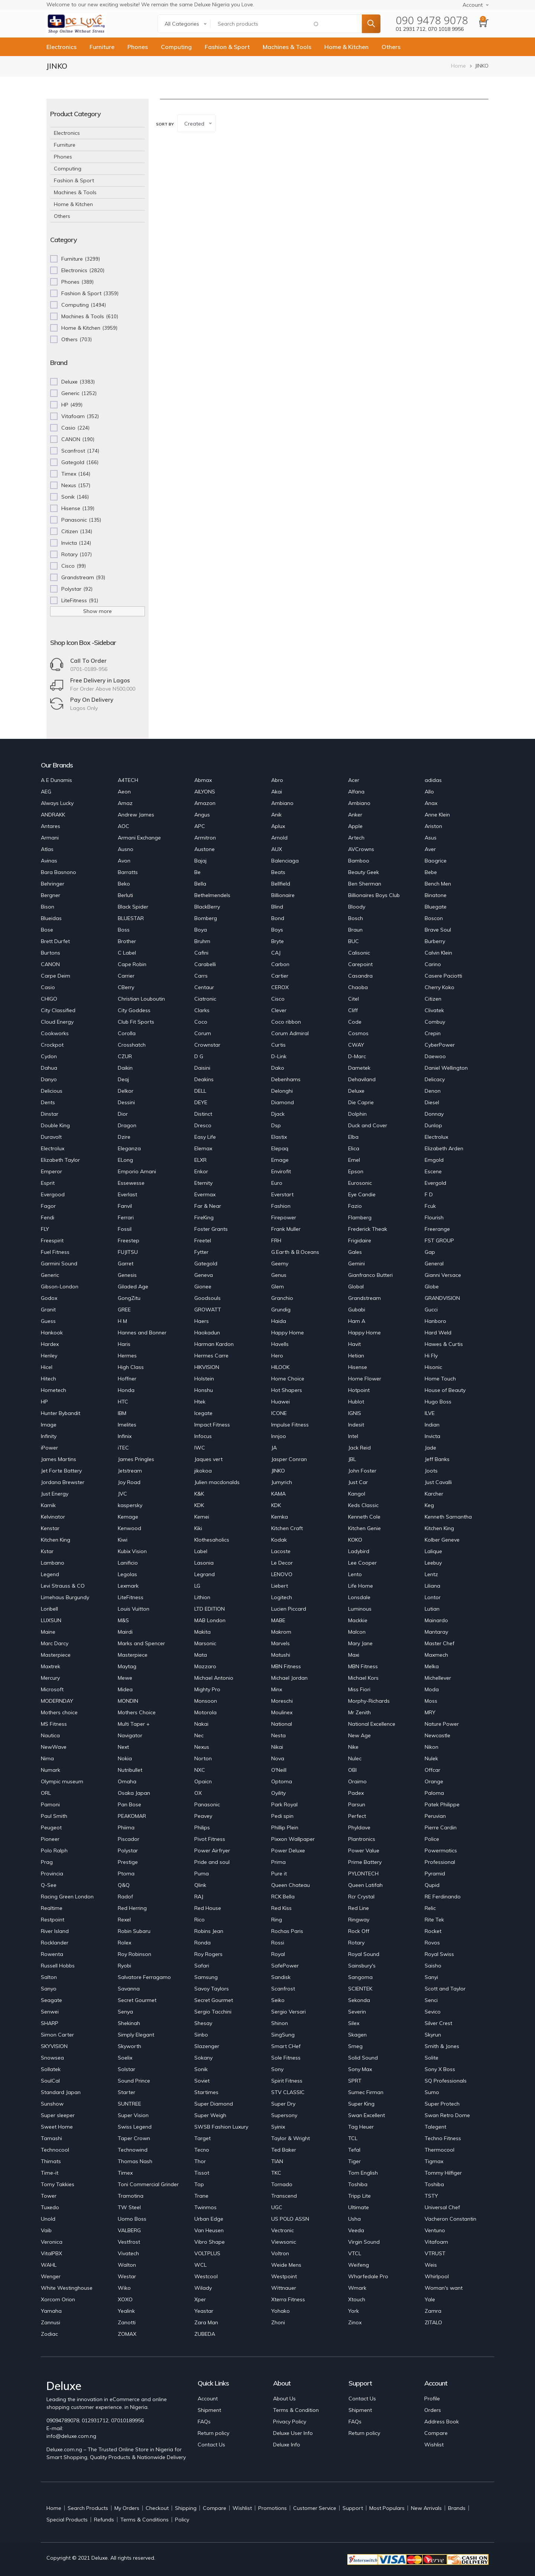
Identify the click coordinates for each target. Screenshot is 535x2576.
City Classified (58, 1010)
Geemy (279, 1263)
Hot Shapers (286, 1390)
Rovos (432, 1942)
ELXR (200, 1160)
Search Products (88, 2508)
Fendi (47, 1217)
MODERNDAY (57, 1701)
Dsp (276, 1125)
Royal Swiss (439, 1954)
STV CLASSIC (288, 2092)
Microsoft (52, 1689)
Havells (280, 1344)
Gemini (356, 1263)
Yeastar (203, 2311)
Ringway (358, 1919)
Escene (433, 1171)
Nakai (201, 1724)
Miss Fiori (359, 1689)
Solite (431, 2057)
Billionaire (283, 895)
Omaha (127, 1781)
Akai (276, 791)
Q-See (48, 1885)
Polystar (128, 1850)
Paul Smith (54, 1816)
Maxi (353, 1654)
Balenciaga (285, 860)
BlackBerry (207, 906)
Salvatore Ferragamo (144, 1977)
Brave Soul (438, 929)
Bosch (355, 918)
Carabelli (205, 964)
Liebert (279, 1585)
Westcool (206, 2276)
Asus (431, 837)
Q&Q (124, 1885)
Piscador (128, 1839)
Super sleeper (58, 2115)
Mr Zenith (359, 1712)
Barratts (128, 872)
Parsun (356, 1804)
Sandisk (281, 1977)
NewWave (54, 1747)
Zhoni (278, 2322)
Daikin (125, 1067)
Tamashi (51, 2138)
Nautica (50, 1735)
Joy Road (129, 1482)
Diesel (432, 1102)
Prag (47, 1862)
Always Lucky (57, 803)
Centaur (204, 987)
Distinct (203, 1114)
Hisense (357, 1367)
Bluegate (436, 906)
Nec (199, 1735)
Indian (432, 1424)
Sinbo (201, 2034)
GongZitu (129, 1298)
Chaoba (358, 987)
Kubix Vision (132, 1551)
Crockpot (52, 1044)
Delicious (51, 1091)
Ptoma (126, 1873)
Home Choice (287, 1378)
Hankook (52, 1332)
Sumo (432, 2092)
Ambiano (282, 803)
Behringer (52, 883)
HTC (123, 1401)
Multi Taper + (134, 1724)
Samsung (206, 1977)
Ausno (125, 849)
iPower (49, 1447)
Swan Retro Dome (447, 2115)
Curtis (278, 1044)
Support (353, 2508)
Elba (353, 1137)
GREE (124, 1309)
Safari (201, 1965)
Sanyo (48, 1988)
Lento (355, 1574)
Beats (278, 872)
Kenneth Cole (364, 1516)
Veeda (356, 2230)
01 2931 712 (410, 29)
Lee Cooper (362, 1562)
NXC (199, 1770)
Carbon (280, 964)
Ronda (202, 1942)
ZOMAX (127, 2334)
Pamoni (50, 1804)
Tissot (201, 2172)
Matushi (280, 1654)
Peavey (203, 1816)
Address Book (441, 2421)
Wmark (357, 2288)
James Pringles (136, 1459)
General (434, 1263)
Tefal (354, 2149)
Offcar (432, 1770)
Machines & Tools (287, 46)
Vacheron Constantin (450, 2218)
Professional (440, 1862)
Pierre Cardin (441, 1827)
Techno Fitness (443, 2138)
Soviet (202, 2080)
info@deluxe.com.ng (71, 2436)
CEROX (280, 987)
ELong (125, 1160)
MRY (430, 1712)
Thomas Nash (135, 2161)
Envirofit (281, 1171)
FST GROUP (439, 1240)
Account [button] (473, 4)
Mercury (50, 1678)
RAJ (198, 1896)
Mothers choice (59, 1712)
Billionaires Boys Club (374, 895)
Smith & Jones (442, 2046)
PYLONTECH (363, 1873)
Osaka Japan (134, 1793)
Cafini (201, 952)
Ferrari (126, 1217)
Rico (199, 1919)
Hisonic (433, 1367)
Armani (50, 837)
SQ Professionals (446, 2080)
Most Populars (387, 2508)
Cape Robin (132, 964)
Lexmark (128, 1585)
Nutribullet (130, 1770)
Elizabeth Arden (444, 1148)
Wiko (124, 2288)
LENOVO (281, 1574)
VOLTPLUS (207, 2253)
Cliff (353, 1010)
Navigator (130, 1735)
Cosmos (358, 1033)
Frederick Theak (367, 1229)
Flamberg (360, 1217)
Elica (353, 1148)
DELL (200, 1091)
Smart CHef (286, 2046)
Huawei (280, 1401)
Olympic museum (62, 1781)
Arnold (279, 837)
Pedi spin (282, 1816)
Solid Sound (363, 2057)
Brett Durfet (55, 941)
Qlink (200, 1885)
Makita (202, 1631)
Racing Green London (67, 1896)
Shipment (209, 2410)
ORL (46, 1793)
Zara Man (206, 2322)
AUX (276, 849)
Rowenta (52, 1954)
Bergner (50, 895)
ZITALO (433, 2322)
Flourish (434, 1217)
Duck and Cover (367, 1125)
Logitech (281, 1597)
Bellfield (280, 883)
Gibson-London (59, 1286)
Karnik (48, 1505)
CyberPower (440, 1044)
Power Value (363, 1850)
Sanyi (431, 1977)
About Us (284, 2398)
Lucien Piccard (288, 1608)
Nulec (354, 1758)
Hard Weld (438, 1332)
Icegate (203, 1413)
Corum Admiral (290, 1033)
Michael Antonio (213, 1678)
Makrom (281, 1631)
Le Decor (282, 1562)
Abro (277, 780)
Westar (127, 2276)
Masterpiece (56, 1654)
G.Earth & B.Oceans (295, 1252)
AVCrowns (361, 849)
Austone (204, 849)
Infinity (48, 1436)
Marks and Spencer (141, 1643)
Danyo (49, 1079)
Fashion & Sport (227, 46)
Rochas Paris (287, 1931)
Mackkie (357, 1620)
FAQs (204, 2421)
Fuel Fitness (55, 1252)
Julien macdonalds (217, 1482)
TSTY (431, 2195)
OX (198, 1793)
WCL (200, 2265)
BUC (353, 941)
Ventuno (435, 2230)
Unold (48, 2218)
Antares (50, 826)
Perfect (357, 1816)
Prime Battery (365, 1862)
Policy (182, 2519)
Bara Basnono (58, 872)
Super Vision (133, 2115)
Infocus (203, 1436)
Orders (432, 2410)
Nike (353, 1747)
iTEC (123, 1447)
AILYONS (204, 791)
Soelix (125, 2057)
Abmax (203, 780)
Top (199, 2184)
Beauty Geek (363, 872)
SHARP (49, 2023)
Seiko (278, 2000)
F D (429, 1194)
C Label (127, 952)
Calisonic (359, 952)
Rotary (356, 1942)
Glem (277, 1286)
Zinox (354, 2322)
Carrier (126, 975)
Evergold (435, 1183)
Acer (353, 780)
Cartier (279, 975)
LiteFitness (130, 1597)
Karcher (434, 1493)
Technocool (55, 2149)
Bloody (356, 906)
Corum (202, 1033)
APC (199, 826)
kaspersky (130, 1505)
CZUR (125, 1056)
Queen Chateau (290, 1885)
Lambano (52, 1562)
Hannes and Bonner (142, 1332)
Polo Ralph (54, 1850)
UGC (276, 2207)
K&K (199, 1493)
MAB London (210, 1620)
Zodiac (49, 2334)
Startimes (206, 2092)
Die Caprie (361, 1102)
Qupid (432, 1885)
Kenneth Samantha (448, 1516)
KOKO (355, 1539)
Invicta (432, 1436)
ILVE (430, 1413)
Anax (431, 803)
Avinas (49, 860)
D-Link (278, 1056)
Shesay (203, 2023)
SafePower (285, 1965)
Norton (203, 1758)
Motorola (205, 1712)
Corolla (127, 1033)
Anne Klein (437, 814)
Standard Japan (61, 2092)
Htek (199, 1401)
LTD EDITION (209, 1608)
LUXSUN (51, 1620)
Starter (126, 2092)
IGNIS (354, 1413)
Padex (356, 1793)
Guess (48, 1321)
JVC (122, 1493)
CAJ (276, 952)
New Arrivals (426, 2508)
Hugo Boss (438, 1401)
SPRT (354, 2080)
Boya (200, 929)
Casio (48, 987)
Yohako (280, 2311)
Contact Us (211, 2444)
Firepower (283, 1217)
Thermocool (439, 2149)
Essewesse (131, 1183)
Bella (200, 883)
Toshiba (357, 2184)
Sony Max (360, 2069)
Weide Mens (286, 2265)
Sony (277, 2069)
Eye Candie (362, 1194)
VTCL (354, 2253)
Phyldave (359, 1827)
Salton (49, 1977)
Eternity (203, 1183)
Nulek (431, 1758)
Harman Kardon (214, 1344)
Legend (50, 1574)
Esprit (48, 1183)
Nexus (201, 1747)
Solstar (126, 2069)
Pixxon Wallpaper (293, 1839)
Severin (357, 2011)
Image (48, 1424)
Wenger (51, 2276)
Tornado (281, 2184)
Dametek (359, 1067)
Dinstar (49, 1114)
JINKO (278, 1470)
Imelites (127, 1424)
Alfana (356, 791)
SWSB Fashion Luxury (221, 2126)
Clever (278, 1010)
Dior (123, 1114)
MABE (278, 1620)
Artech (356, 837)
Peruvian (435, 1816)
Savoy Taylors (211, 1988)
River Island (55, 1931)
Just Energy (54, 1493)
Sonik (201, 2069)
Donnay (434, 1114)
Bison (47, 906)
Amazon (204, 803)
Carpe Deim (55, 975)
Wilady (203, 2288)
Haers (201, 1321)
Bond (277, 918)
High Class (131, 1367)
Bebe (431, 872)
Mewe (125, 1678)
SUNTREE (129, 2103)
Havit (354, 1344)
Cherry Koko (439, 987)
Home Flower (364, 1378)
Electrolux (436, 1137)
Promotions (272, 2508)
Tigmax (434, 2161)
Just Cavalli (438, 1482)
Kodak (279, 1539)
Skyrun (433, 2034)
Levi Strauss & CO (63, 1585)
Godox (49, 1298)
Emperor (51, 1171)
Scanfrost (283, 1988)
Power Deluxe (288, 1850)
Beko (124, 883)
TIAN (277, 2161)
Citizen (433, 998)
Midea (125, 1689)
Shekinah (129, 2023)
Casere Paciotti (443, 975)
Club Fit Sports (136, 1021)
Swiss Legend (135, 2126)
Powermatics (441, 1850)
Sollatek (51, 2069)
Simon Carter (57, 2034)
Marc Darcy (54, 1643)
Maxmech (436, 1654)
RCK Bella (283, 1896)
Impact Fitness (212, 1424)
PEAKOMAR (132, 1816)
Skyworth (129, 2046)
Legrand (204, 1574)
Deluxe (356, 1091)
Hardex (50, 1344)
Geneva (203, 1275)
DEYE (200, 1102)
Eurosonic (360, 1183)
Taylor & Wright (290, 2138)
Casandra (360, 975)
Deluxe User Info (293, 2433)
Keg (429, 1505)
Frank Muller (286, 1229)
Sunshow (52, 2103)
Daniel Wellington (446, 1067)
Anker (355, 814)
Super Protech (442, 2103)
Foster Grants (211, 1229)
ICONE (279, 1413)
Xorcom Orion (58, 2299)
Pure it (279, 1873)
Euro (276, 1183)
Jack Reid (359, 1447)
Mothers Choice (137, 1712)
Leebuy (433, 1562)
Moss (431, 1701)
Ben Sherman (364, 883)
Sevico (433, 2011)
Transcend (284, 2195)
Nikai (277, 1747)
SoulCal (50, 2080)
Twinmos (205, 2207)
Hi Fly (431, 1355)
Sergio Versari (288, 2011)
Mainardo (436, 1620)
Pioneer (50, 1839)
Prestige (128, 1862)
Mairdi (125, 1631)
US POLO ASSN (290, 2218)
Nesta (278, 1735)
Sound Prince (134, 2080)
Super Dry (283, 2103)
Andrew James (136, 814)
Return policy (213, 2433)
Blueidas (51, 918)
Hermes (127, 1355)
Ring (276, 1919)
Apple (355, 826)
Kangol (356, 1493)
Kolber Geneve (442, 1539)
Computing (176, 46)
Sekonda (359, 2000)
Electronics (61, 46)
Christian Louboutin (141, 998)
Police (432, 1839)
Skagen (357, 2034)
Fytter (201, 1252)
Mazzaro (205, 1666)
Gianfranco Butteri (370, 1275)
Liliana (432, 1585)
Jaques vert (208, 1459)
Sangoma (360, 1977)
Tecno (201, 2149)
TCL (352, 2138)
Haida (278, 1321)
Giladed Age (133, 1286)
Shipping (186, 2508)
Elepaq (279, 1148)
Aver (430, 849)
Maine (48, 1631)
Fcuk (430, 1206)
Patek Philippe (442, 1804)
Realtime (51, 1908)
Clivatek (434, 1010)
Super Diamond (213, 2103)
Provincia (52, 1873)
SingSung (283, 2034)
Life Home (360, 1585)
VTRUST (435, 2253)
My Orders (126, 2508)
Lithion (202, 1597)
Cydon (49, 1056)
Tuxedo (50, 2207)
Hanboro (435, 1321)
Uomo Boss (132, 2218)
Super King (361, 2103)
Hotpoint (359, 1390)
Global (356, 1286)
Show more (97, 611)
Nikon (431, 1747)
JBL (352, 1459)
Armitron (205, 837)
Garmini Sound (59, 1263)
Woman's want (444, 2288)
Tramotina (130, 2195)
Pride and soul (212, 1862)
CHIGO (49, 998)
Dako (277, 1067)
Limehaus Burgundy (65, 1597)
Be (197, 872)
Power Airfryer (212, 1850)
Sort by (165, 124)
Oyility (278, 1793)
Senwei (50, 2011)
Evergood (53, 1194)
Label (200, 1551)
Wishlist (434, 2444)
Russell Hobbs (58, 1965)
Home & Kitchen (346, 46)
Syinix (278, 2126)
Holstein (204, 1378)
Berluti (125, 895)
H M (122, 1321)
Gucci (431, 1309)
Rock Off (358, 1931)
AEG (46, 791)
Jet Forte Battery (61, 1470)
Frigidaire (359, 1240)
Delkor (125, 1091)
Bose (47, 929)
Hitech (48, 1378)
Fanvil (125, 1206)
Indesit (356, 1424)
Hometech (53, 1390)
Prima (278, 1862)
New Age (359, 1735)
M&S (123, 1620)
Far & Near (207, 1206)
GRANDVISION (442, 1298)
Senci (431, 2000)
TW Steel (129, 2207)
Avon (124, 860)
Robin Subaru (134, 1931)
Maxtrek (50, 1666)
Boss (124, 929)
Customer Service (314, 2508)
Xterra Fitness (288, 2299)
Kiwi (122, 1539)
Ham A (356, 1321)
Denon (433, 1091)
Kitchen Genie (364, 1528)
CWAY (356, 1044)
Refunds (104, 2519)
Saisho (433, 1965)
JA (274, 1447)
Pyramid (435, 1873)
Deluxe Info (286, 2444)
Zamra (433, 2311)
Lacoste (281, 1551)
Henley (49, 1355)
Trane (201, 2195)
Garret (125, 1263)
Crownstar (207, 1044)
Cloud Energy (57, 1021)
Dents (48, 1102)
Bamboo (358, 860)
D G (198, 1056)
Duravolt (51, 1137)
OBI (352, 1770)
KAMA (278, 1493)
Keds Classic (363, 1505)
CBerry (126, 987)
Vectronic (282, 2230)
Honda (126, 1390)
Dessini (126, 1102)
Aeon (124, 791)
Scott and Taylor (445, 1988)
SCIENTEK (360, 1988)
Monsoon (205, 1701)
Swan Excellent (366, 2115)
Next (123, 1747)
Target (202, 2138)
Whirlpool (437, 2276)
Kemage (128, 1516)
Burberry (435, 941)
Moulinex (281, 1712)
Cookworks (55, 1033)
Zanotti (127, 2322)
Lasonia (204, 1562)
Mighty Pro (207, 1689)
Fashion (281, 1206)
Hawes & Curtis (444, 1344)
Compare (436, 2433)
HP (44, 1401)
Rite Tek (434, 1919)
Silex (353, 2023)
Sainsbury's (362, 1965)
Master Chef (439, 1643)
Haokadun (207, 1332)
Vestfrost (129, 2241)
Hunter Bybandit (60, 1413)
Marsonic (205, 1643)
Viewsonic (283, 2241)
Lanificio (128, 1562)
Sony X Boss (440, 2069)
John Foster (362, 1470)
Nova (277, 1758)
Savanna (129, 1988)
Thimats (51, 2161)
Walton (127, 2265)
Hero (277, 1355)
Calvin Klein (438, 952)
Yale (430, 2299)
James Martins (58, 1459)
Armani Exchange (139, 837)
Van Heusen (209, 2230)
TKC (276, 2172)
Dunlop (433, 1125)
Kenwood (129, 1528)
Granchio (282, 1298)
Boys (277, 929)
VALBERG (129, 2230)
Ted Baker (283, 2149)
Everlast (127, 1194)
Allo (429, 791)
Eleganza (129, 1148)
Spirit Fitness (286, 2080)
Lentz (431, 1574)
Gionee (202, 1286)
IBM (122, 1413)
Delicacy (435, 1079)
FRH (276, 1240)
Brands (457, 2508)
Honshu (203, 1390)
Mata (200, 1654)
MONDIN (128, 1701)
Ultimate (358, 2207)
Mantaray (436, 1631)
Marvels (280, 1643)
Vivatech (128, 2253)
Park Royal (284, 1804)
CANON (50, 964)
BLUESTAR (131, 918)
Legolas (127, 1574)
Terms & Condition (296, 2410)
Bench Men (438, 883)
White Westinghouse (67, 2288)
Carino (433, 964)
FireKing (204, 1217)
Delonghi (282, 1091)
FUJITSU (128, 1252)
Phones (137, 46)
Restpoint (52, 1919)
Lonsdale (359, 1597)
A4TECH (128, 780)
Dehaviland (362, 1079)
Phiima (126, 1827)
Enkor (201, 1171)
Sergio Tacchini (212, 2011)
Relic (430, 1908)
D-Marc (357, 1056)
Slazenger (206, 2046)
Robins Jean (208, 1931)
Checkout (157, 2508)
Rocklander (54, 1942)
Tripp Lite (359, 2195)
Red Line (358, 1908)
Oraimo (357, 1781)
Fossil (125, 1229)
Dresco (202, 1125)
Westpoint (284, 2276)
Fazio (355, 1206)
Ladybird (358, 1551)
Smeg (355, 2046)
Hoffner (127, 1378)
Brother (127, 941)
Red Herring (132, 1908)
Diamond (282, 1102)
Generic (50, 1275)
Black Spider (133, 906)
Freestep (128, 1240)
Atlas (47, 849)
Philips (202, 1827)
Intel (353, 1436)
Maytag (127, 1666)
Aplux (278, 826)
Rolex (124, 1942)
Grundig (281, 1309)
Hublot (356, 1401)
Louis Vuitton (133, 1608)
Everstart (282, 1194)
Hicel (46, 1367)
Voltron (280, 2253)
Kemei (201, 1516)
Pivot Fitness (209, 1839)
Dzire (124, 1137)
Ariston (433, 826)
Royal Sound (363, 1954)
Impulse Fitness (290, 1424)
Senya (125, 2011)
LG (197, 1585)
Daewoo (435, 1056)
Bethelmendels (212, 895)
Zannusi (50, 2322)
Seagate (51, 2000)
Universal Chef (442, 2207)
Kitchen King (439, 1528)
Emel (354, 1160)
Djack (278, 1114)
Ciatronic (205, 998)
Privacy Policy (289, 2421)
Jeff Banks (437, 1459)
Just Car (358, 1482)
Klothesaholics (211, 1539)
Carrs (201, 975)
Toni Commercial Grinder (148, 2184)
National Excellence (371, 1724)
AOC (123, 826)
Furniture (102, 46)
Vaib (46, 2230)
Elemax (203, 1148)
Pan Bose (129, 1804)
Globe (432, 1286)
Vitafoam (436, 2241)
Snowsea (52, 2057)
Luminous (360, 1608)
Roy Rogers (208, 1954)
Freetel (202, 1240)
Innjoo (278, 1436)
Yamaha (51, 2311)
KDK (199, 1505)
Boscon (434, 918)
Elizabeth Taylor (60, 1160)
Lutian (432, 1608)
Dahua (49, 1067)
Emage (280, 1160)
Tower (48, 2195)
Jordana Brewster (62, 1482)
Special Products (67, 2519)
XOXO (125, 2299)
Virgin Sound (364, 2241)
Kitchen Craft (287, 1528)
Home (458, 65)
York (353, 2311)
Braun (355, 929)
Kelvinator (53, 1516)
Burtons (50, 952)
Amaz (125, 803)
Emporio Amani (137, 1171)
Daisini (202, 1067)
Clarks (202, 1010)
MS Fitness (54, 1724)
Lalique (433, 1551)
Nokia (125, 1758)
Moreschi (282, 1701)
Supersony (284, 2115)
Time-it (49, 2172)
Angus (202, 814)
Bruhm (202, 941)
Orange (434, 1781)
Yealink (126, 2311)
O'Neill (278, 1770)
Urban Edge (208, 2218)
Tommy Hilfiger (443, 2172)
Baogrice (436, 860)
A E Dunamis (56, 780)
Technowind (132, 2149)
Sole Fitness (286, 2057)
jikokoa (203, 1470)
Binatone (436, 895)
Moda (432, 1689)
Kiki (198, 1528)
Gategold (205, 1263)
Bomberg (205, 918)
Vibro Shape (209, 2241)
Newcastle (437, 1735)
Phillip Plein (284, 1827)
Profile (432, 2398)
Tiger (354, 2161)
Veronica (51, 2241)
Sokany (203, 2057)
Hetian (356, 1355)
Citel (353, 998)
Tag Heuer (361, 2126)
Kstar (47, 1551)
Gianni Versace (443, 1275)
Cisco (278, 998)
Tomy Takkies (57, 2184)
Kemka (279, 1516)
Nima (47, 1758)
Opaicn (203, 1781)
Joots (431, 1470)
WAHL (48, 2265)
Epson (355, 1171)
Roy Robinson (134, 1954)
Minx (276, 1689)
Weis (431, 2265)
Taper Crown (134, 2138)
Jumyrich (281, 1482)
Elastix (279, 1137)
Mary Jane (360, 1643)
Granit (48, 1309)
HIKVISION (206, 1367)
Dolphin (357, 1114)
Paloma (434, 1793)
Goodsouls (207, 1298)
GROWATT (207, 1309)
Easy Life (205, 1137)
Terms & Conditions (144, 2519)
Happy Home (287, 1332)
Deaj (123, 1079)
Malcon (357, 1631)
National (281, 1724)
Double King (55, 1125)
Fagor (48, 1206)
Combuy (435, 1021)
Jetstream (130, 1470)
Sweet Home (57, 2126)
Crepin (433, 1033)
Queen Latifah (365, 1885)
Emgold (434, 1160)
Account (208, 2398)
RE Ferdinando (443, 1896)
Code (354, 1021)
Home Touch (440, 1378)
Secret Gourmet (137, 2000)
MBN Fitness (286, 1666)
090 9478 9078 (432, 20)
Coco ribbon (286, 1021)
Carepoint (360, 964)
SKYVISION (54, 2046)
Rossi (277, 1942)
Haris (124, 1344)
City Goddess (134, 1010)
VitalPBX (51, 2253)
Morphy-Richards (369, 1701)
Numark (50, 1770)
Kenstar (50, 1528)
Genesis (127, 1275)
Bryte (277, 941)
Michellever (438, 1678)
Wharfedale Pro (368, 2276)
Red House (207, 1908)
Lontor (433, 1597)
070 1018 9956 (446, 29)
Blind (277, 906)
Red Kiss (281, 1908)
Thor (200, 2161)
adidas (433, 780)
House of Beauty (445, 1390)
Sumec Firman (365, 2092)
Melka (432, 1666)
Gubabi (356, 1309)
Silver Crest (438, 2023)
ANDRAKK (53, 814)
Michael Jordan (289, 1678)
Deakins (204, 1079)
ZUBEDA (204, 2334)
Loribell (49, 1608)
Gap (430, 1252)
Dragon (127, 1125)
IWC (199, 1447)
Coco (200, 1021)
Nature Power (442, 1724)
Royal (278, 1954)
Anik (276, 814)
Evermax (204, 1194)
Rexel (124, 1919)
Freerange (437, 1229)
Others (391, 46)
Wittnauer (283, 2288)
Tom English (363, 2172)
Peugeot (51, 1827)
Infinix (125, 1436)
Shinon (279, 2023)
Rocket (433, 1931)
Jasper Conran (289, 1459)
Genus (278, 1275)
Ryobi (124, 1965)
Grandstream (364, 1298)
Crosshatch (132, 1044)
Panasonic (207, 1804)
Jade (430, 1447)
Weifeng (358, 2265)
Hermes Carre (211, 1355)
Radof (125, 1896)
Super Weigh (210, 2115)
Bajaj (200, 860)
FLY (45, 1229)
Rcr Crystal (361, 1896)
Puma (201, 1873)
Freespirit (52, 1240)
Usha (354, 2218)
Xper (200, 2299)
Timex (125, 2172)
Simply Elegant (136, 2034)
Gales (355, 1252)
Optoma (281, 1781)
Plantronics (361, 1839)
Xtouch (356, 2299)
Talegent (435, 2126)
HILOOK (280, 1367)
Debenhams (286, 1079)
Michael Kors (363, 1678)
